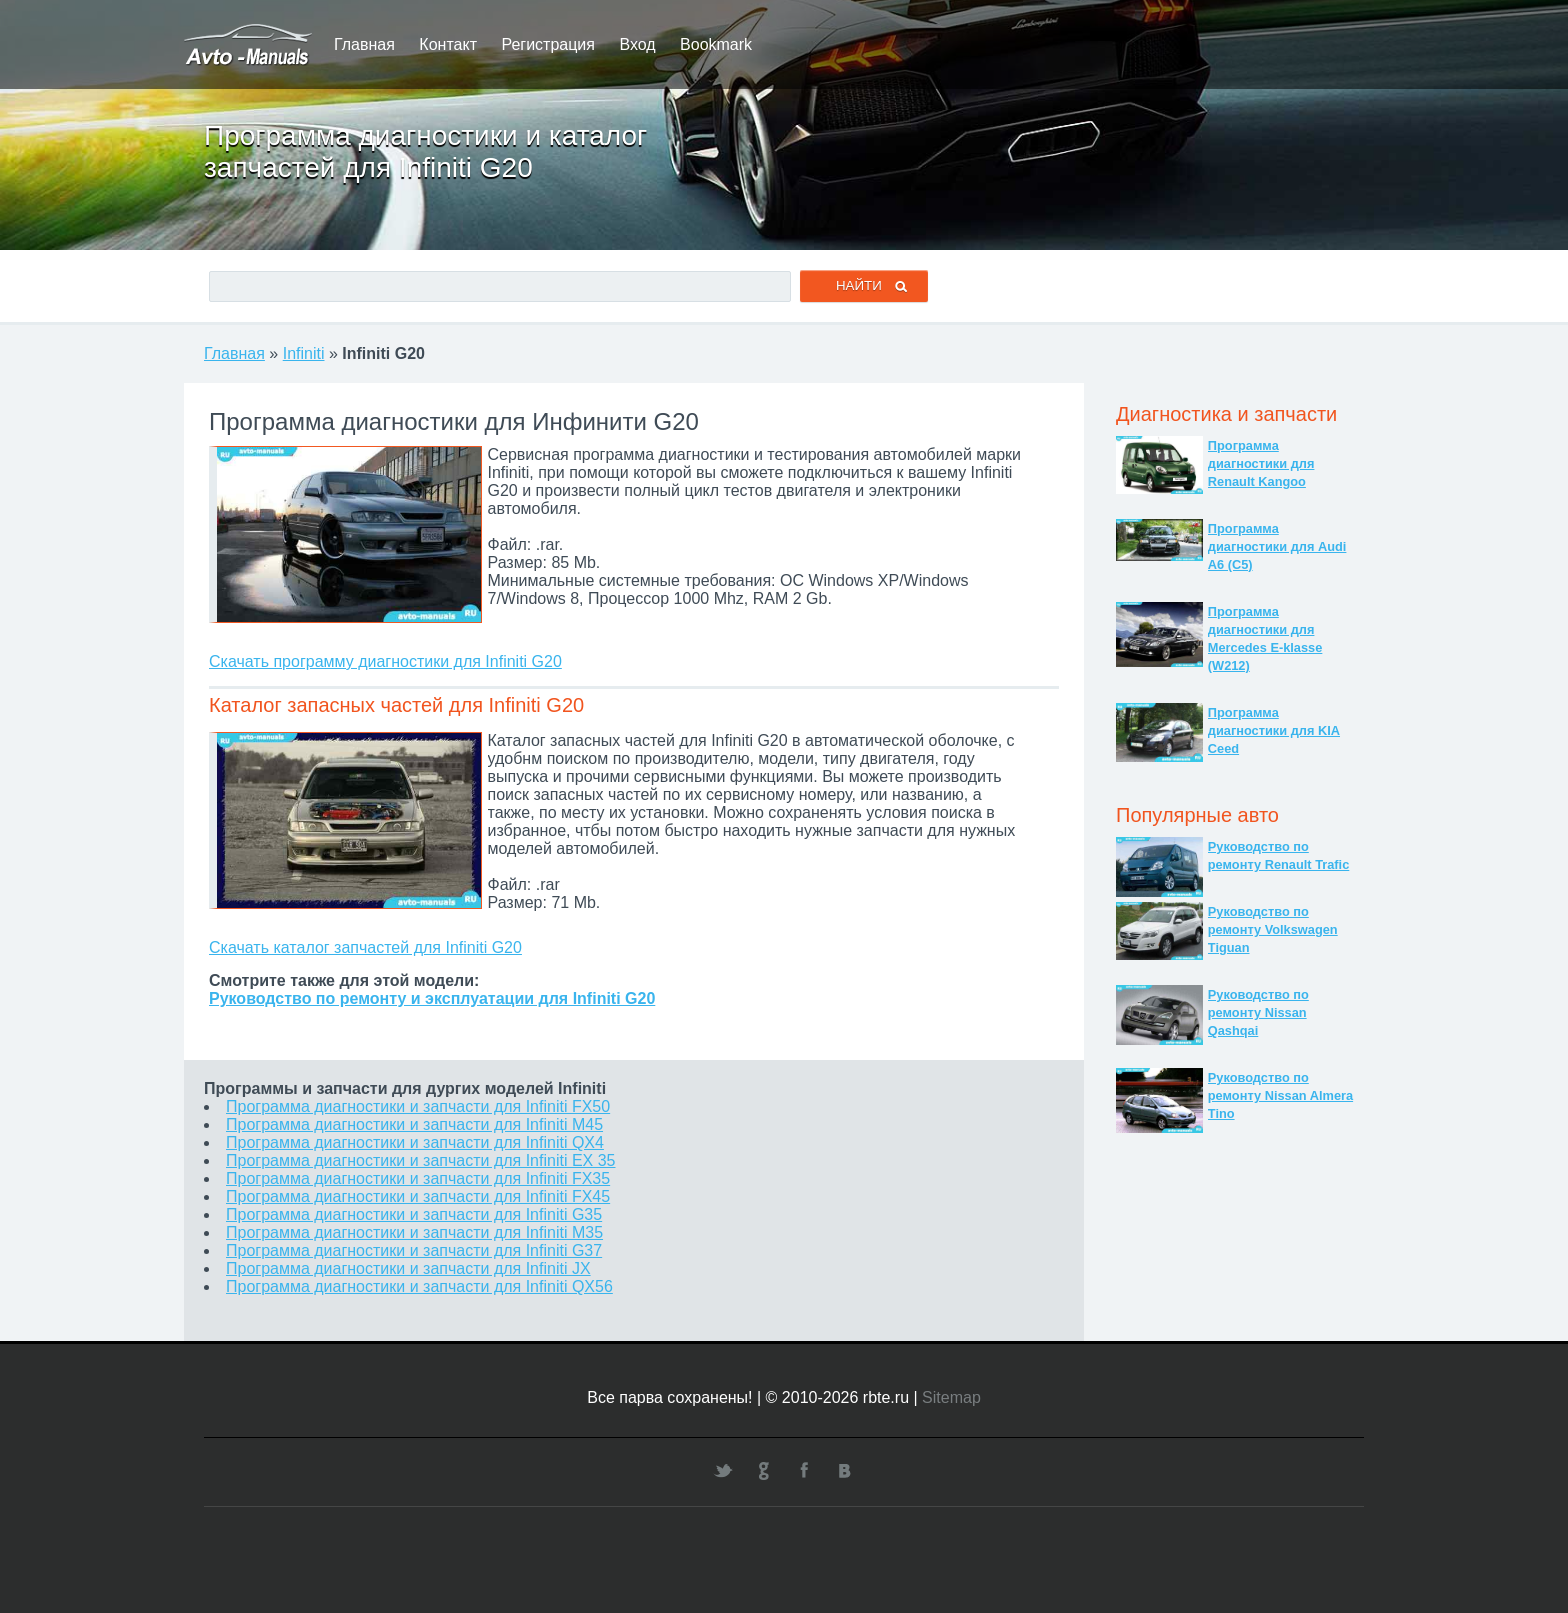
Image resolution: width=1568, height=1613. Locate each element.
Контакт (448, 44)
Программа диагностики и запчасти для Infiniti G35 (414, 1214)
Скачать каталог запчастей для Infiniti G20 (365, 947)
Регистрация (548, 44)
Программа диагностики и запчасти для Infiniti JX (408, 1268)
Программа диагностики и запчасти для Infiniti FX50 (418, 1106)
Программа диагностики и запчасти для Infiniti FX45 (418, 1196)
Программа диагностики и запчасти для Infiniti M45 (414, 1124)
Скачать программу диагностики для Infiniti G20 (385, 661)
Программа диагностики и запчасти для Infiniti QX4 (415, 1142)
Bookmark (716, 44)
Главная (364, 44)
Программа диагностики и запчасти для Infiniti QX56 (419, 1286)
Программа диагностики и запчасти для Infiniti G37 (414, 1250)
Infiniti (304, 353)
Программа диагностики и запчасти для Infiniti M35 (414, 1232)
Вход (637, 44)
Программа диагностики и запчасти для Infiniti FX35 (418, 1178)
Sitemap (951, 1397)
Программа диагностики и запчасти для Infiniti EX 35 (421, 1160)
